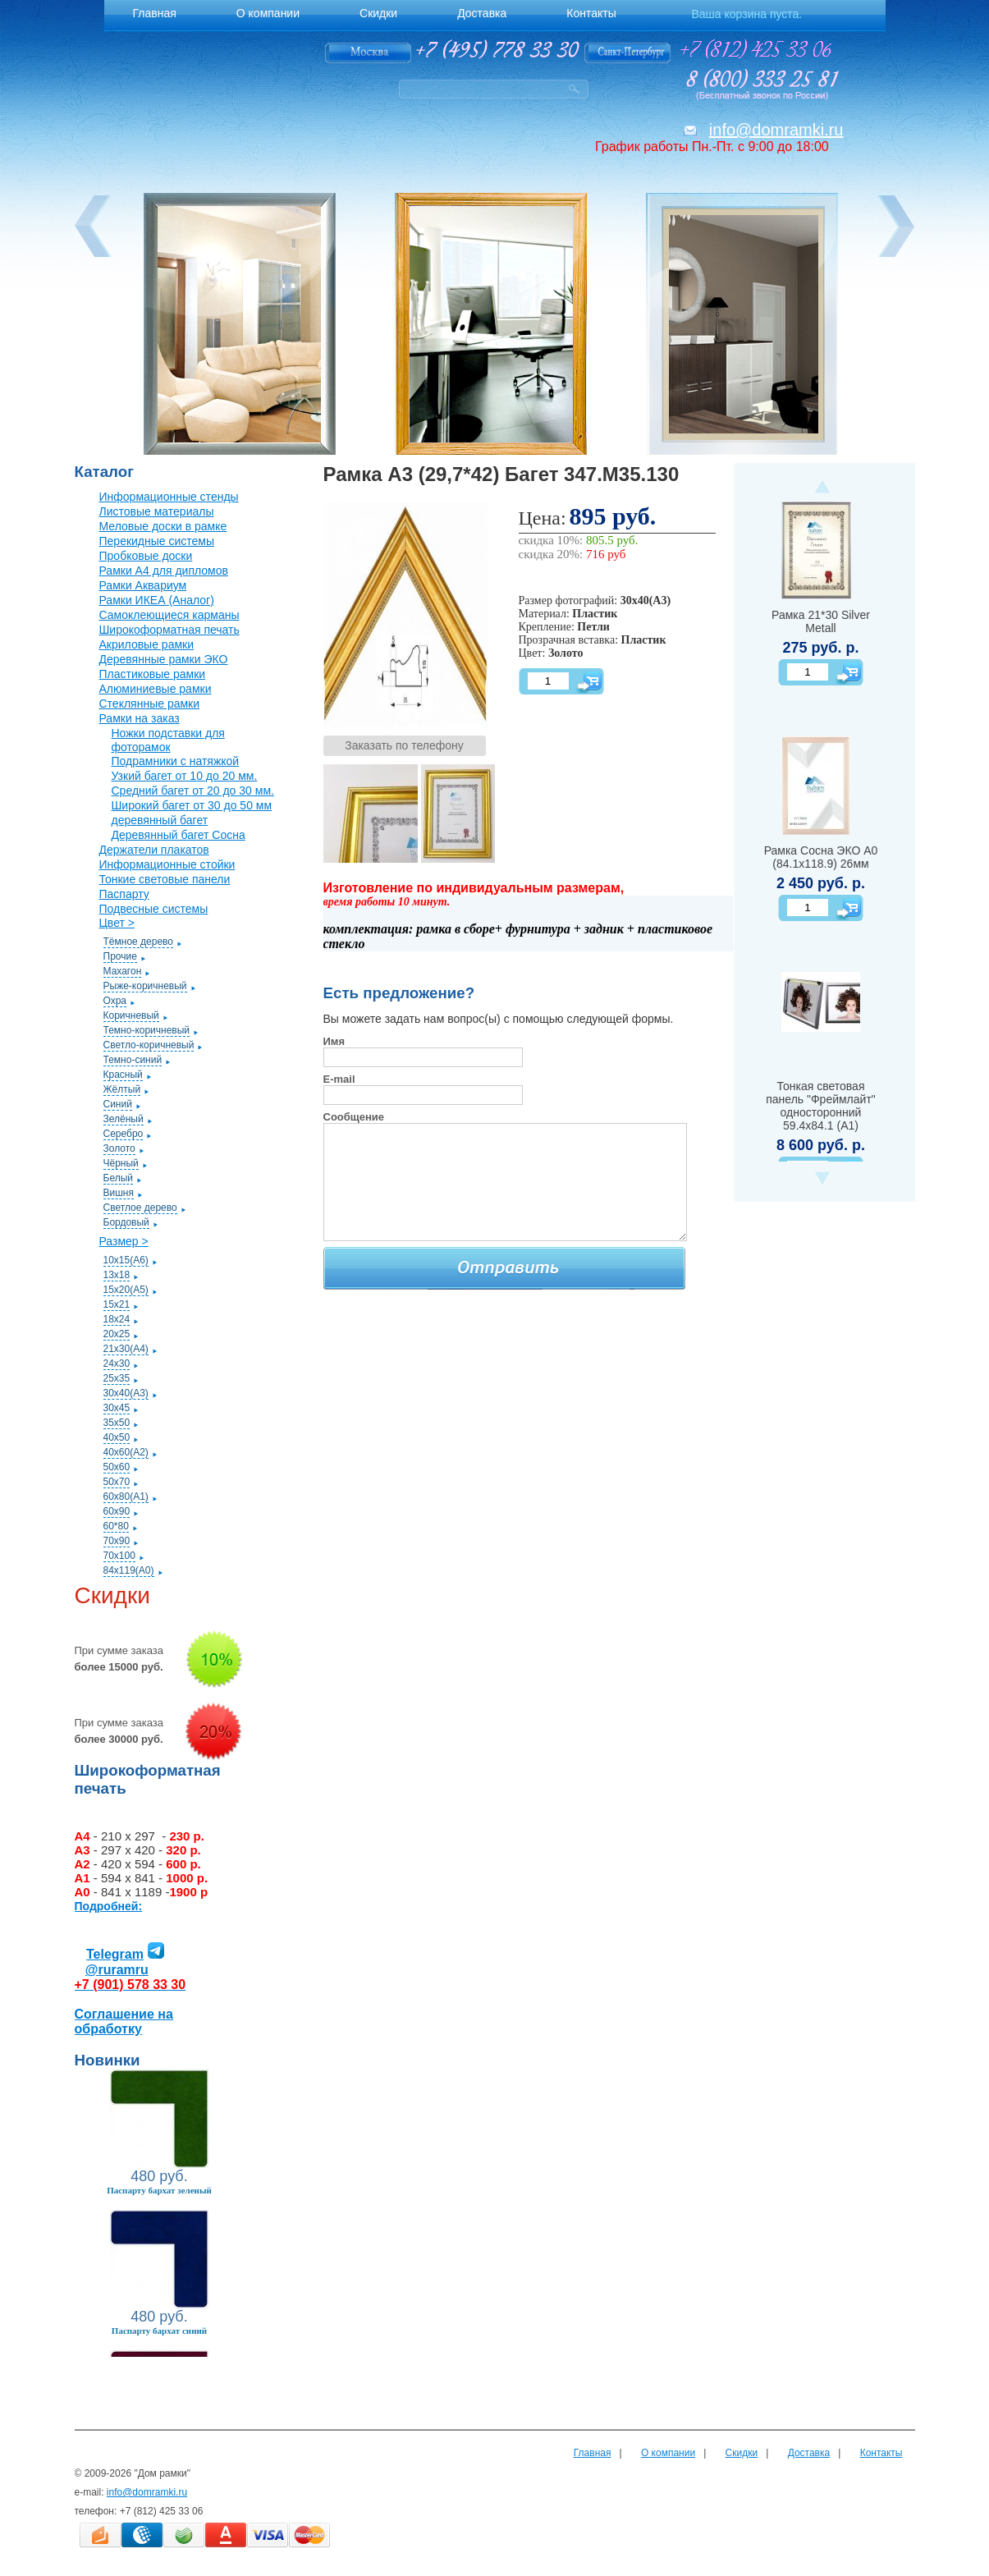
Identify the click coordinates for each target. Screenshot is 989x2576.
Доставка (809, 2453)
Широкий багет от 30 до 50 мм (192, 805)
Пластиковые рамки (152, 674)
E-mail (339, 1079)
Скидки (742, 2453)
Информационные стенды (169, 496)
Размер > (124, 1241)
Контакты (881, 2453)
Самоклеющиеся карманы (169, 614)
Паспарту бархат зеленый (159, 2190)
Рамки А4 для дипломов (163, 570)
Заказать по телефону (404, 745)
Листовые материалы (156, 511)
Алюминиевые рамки (155, 688)
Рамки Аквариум (143, 585)
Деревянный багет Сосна (178, 834)
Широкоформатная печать (169, 629)
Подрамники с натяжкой (176, 761)
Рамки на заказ (139, 718)
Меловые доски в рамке (163, 526)
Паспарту (124, 894)
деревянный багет (160, 820)
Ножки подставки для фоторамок (168, 740)
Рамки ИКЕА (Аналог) (156, 600)
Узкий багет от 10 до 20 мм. (185, 775)
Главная (592, 2453)
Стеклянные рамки (149, 703)
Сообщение (354, 1117)
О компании (668, 2453)
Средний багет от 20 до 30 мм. (193, 790)
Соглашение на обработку (124, 2021)
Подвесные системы (153, 908)
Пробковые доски (146, 555)
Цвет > (117, 922)
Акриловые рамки (147, 644)
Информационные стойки (167, 864)
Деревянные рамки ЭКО (163, 659)
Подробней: (109, 1906)
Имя (334, 1041)
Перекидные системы (157, 541)
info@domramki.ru (776, 130)
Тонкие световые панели (165, 879)
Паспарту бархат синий (159, 2330)
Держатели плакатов (154, 849)
